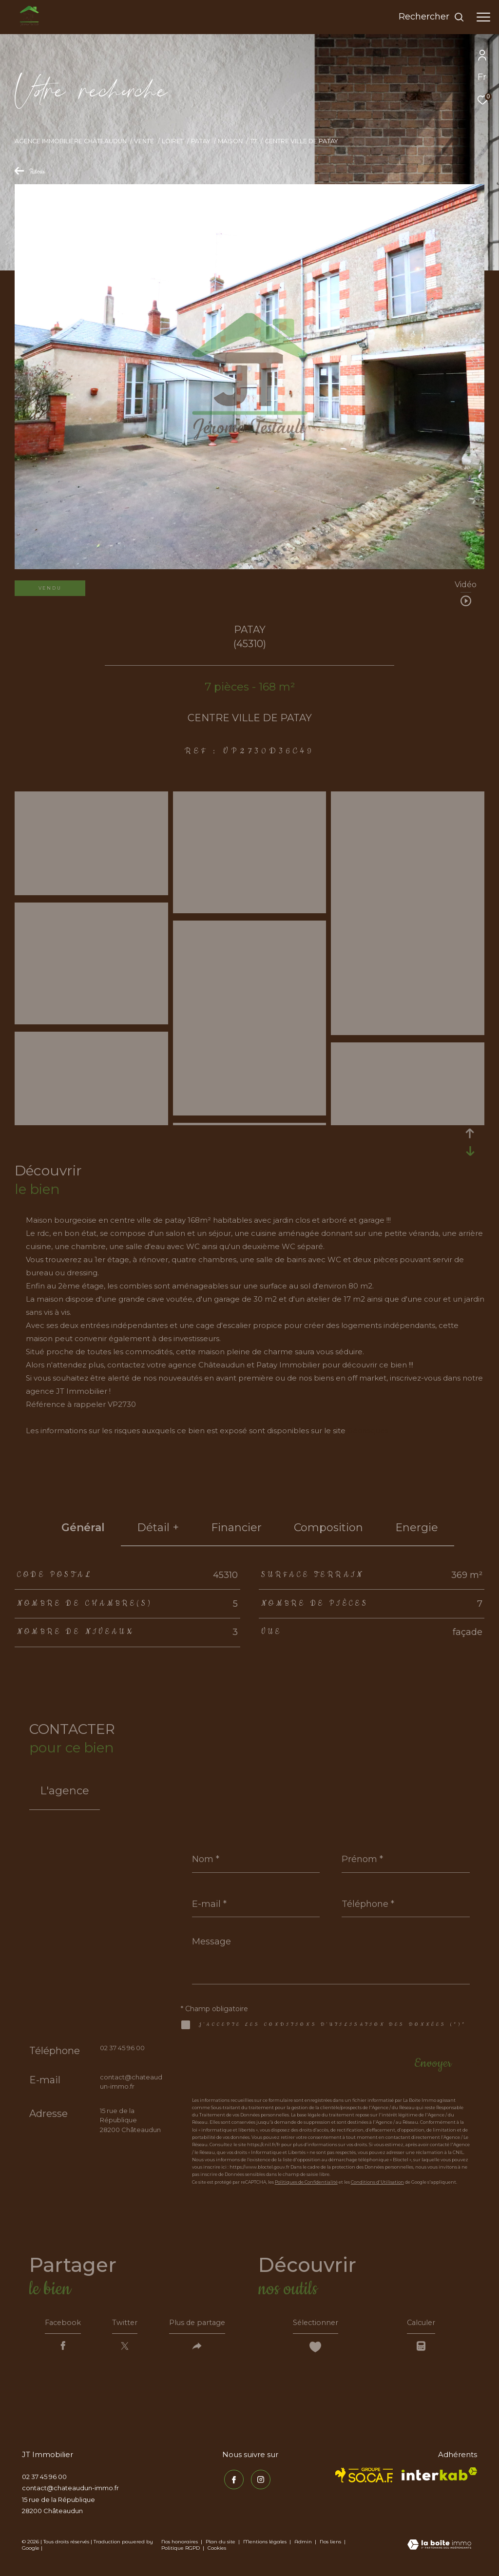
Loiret (173, 141)
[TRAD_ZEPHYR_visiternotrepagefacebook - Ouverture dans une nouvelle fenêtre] (232, 2481)
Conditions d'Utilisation (377, 2182)
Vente (144, 141)
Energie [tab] (416, 1527)
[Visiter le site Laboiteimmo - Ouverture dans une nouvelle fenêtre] (439, 2548)
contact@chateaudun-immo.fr (70, 2491)
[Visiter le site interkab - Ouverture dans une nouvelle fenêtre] (439, 2476)
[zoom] (91, 891)
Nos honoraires (179, 2544)
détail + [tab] (158, 1527)
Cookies (217, 2551)
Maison (230, 141)
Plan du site (221, 2544)
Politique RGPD (180, 2551)
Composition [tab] (328, 1527)
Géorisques (367, 1430)
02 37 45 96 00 (122, 2048)
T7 (253, 141)
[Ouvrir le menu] (483, 17)
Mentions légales (265, 2544)
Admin (303, 2544)
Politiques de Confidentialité (306, 2182)
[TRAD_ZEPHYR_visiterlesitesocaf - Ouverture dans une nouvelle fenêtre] (364, 2478)
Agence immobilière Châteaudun (71, 141)
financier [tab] (236, 1527)
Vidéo (466, 585)
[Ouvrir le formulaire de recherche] (431, 17)
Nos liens (331, 2544)
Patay (200, 141)
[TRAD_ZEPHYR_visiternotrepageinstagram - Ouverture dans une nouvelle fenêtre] (259, 2481)
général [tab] (83, 1527)
